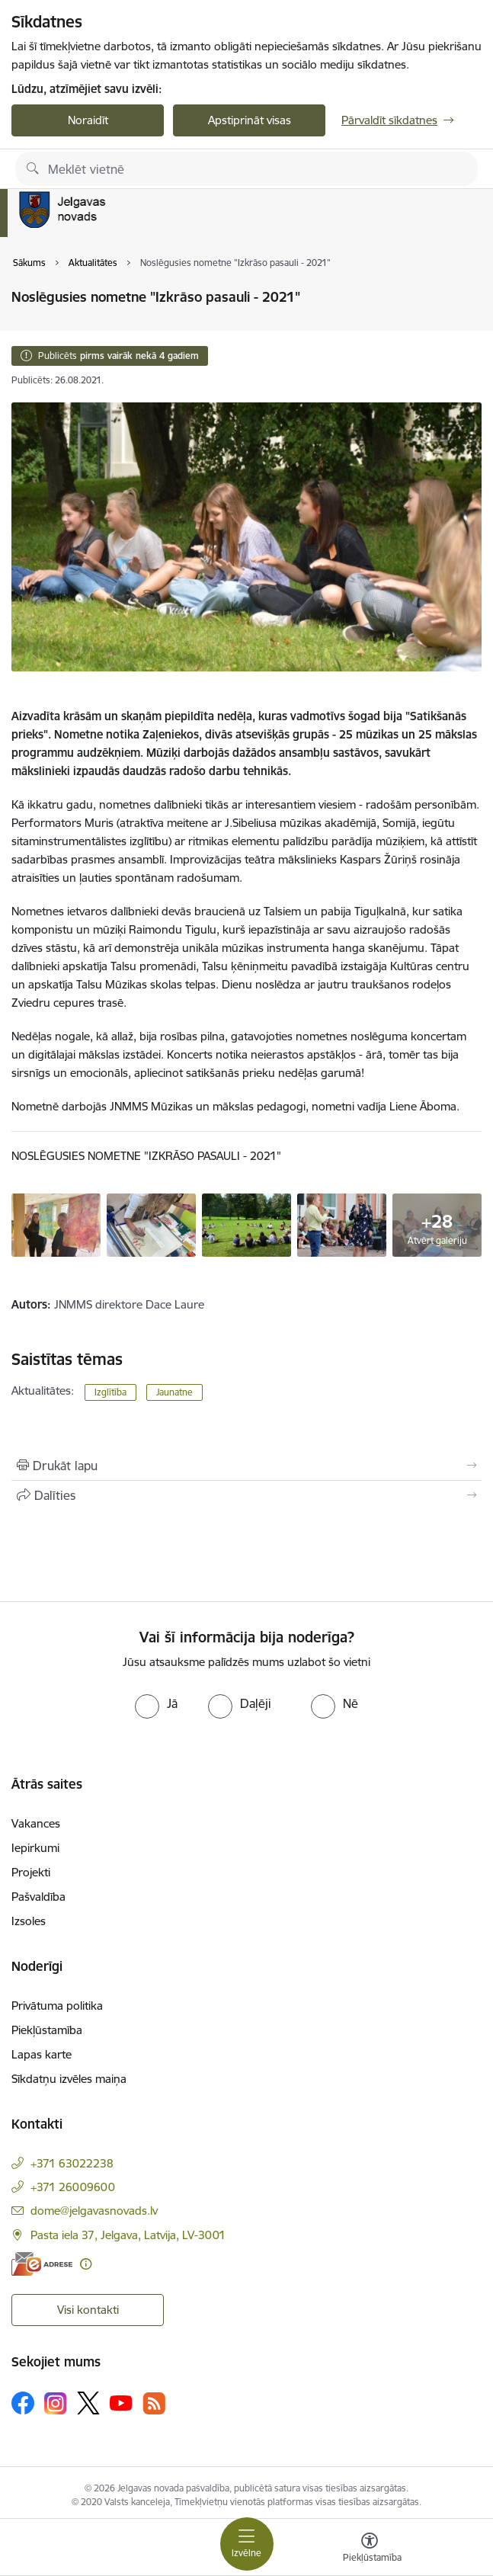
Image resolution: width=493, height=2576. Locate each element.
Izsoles (28, 1921)
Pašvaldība (38, 1896)
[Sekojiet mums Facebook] (22, 2403)
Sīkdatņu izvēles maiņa (68, 2078)
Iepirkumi (35, 1848)
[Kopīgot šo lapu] (246, 1495)
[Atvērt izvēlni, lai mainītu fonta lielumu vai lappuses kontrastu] (369, 2549)
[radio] (156, 1703)
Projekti (30, 1872)
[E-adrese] (41, 2263)
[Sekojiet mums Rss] (153, 2403)
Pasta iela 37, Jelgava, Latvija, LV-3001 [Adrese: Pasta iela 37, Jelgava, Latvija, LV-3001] (128, 2235)
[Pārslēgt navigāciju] (247, 2544)
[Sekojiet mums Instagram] (55, 2403)
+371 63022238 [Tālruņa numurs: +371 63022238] (72, 2163)
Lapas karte (41, 2054)
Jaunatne (174, 1392)
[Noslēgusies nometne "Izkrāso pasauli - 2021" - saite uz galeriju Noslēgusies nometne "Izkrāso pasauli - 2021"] (56, 1224)
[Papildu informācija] (85, 2264)
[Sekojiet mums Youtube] (121, 2402)
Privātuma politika (57, 2005)
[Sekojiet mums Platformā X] (88, 2403)
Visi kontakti (88, 2309)
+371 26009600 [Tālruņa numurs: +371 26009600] (72, 2187)
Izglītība (110, 1392)
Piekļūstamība (46, 2030)
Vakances (35, 1823)
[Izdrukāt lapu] (246, 1465)
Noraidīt (88, 120)
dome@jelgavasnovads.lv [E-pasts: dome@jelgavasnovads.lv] (94, 2210)
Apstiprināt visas (249, 120)
